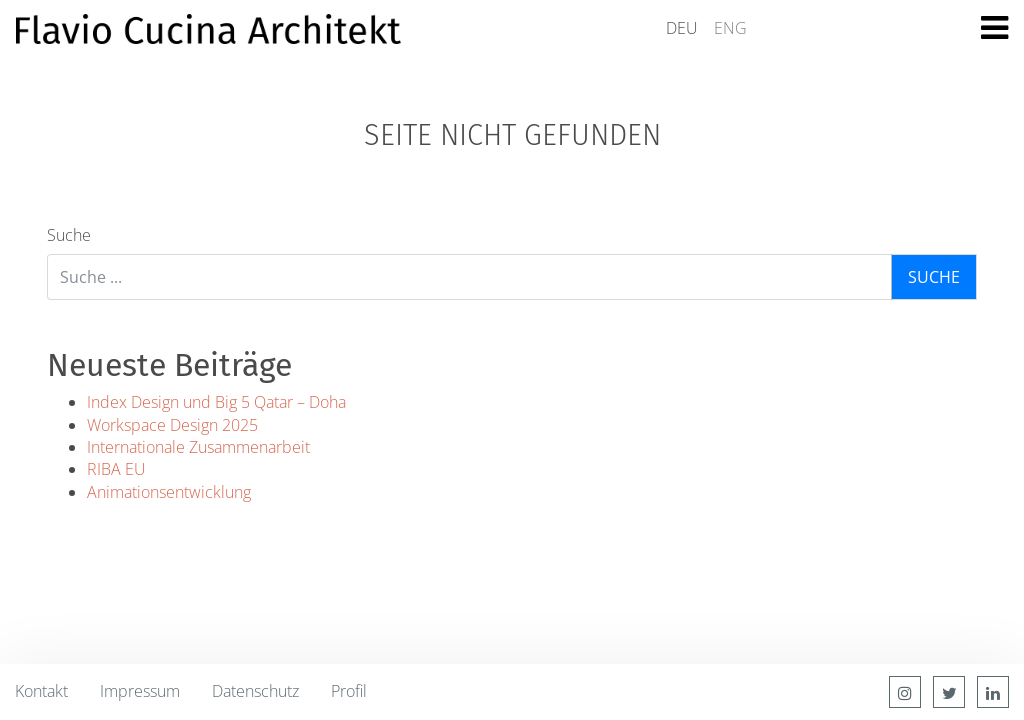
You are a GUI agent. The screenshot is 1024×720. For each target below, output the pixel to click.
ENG (730, 28)
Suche (69, 235)
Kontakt (41, 691)
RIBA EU (116, 469)
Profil (349, 691)
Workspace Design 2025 (172, 425)
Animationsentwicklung (169, 492)
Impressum (140, 691)
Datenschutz (255, 691)
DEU (682, 28)
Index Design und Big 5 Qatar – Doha (216, 402)
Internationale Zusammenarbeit (198, 447)
